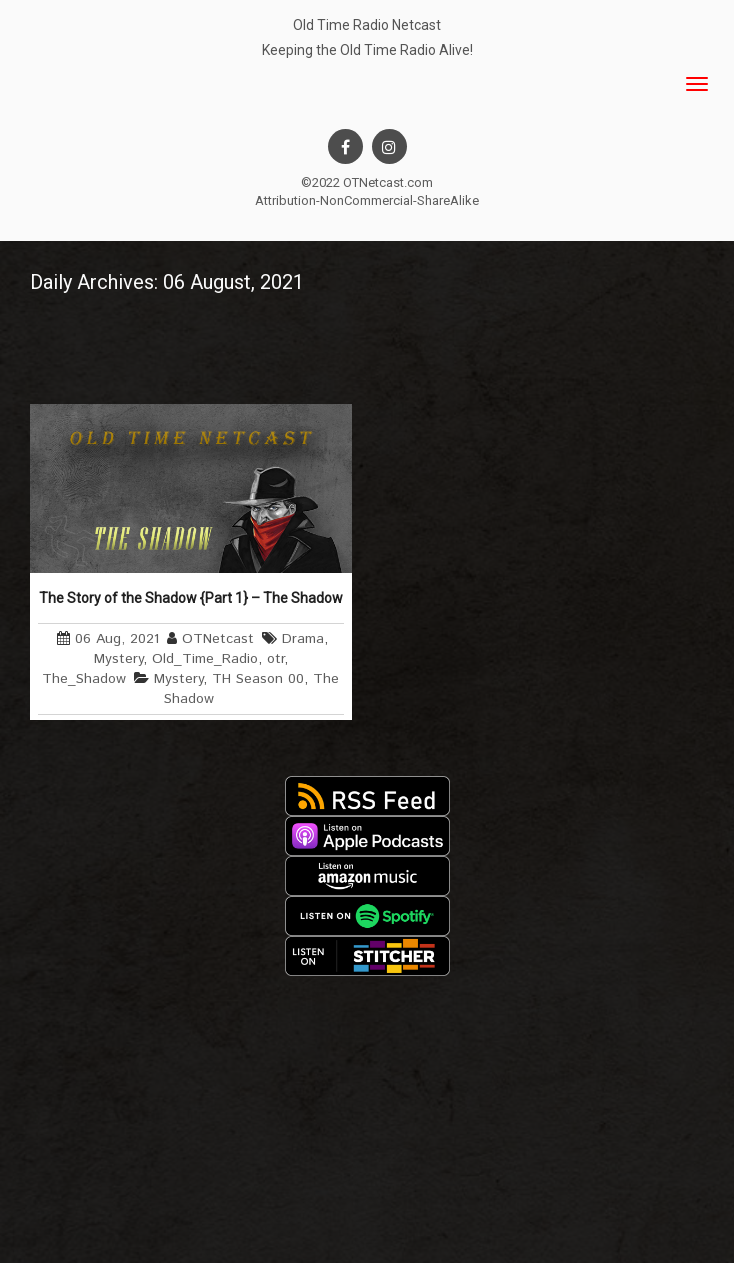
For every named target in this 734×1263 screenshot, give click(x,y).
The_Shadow (84, 679)
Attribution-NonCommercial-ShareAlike (367, 200)
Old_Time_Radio (205, 659)
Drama (303, 639)
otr (275, 659)
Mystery (118, 659)
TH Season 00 (258, 679)
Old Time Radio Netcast (367, 25)
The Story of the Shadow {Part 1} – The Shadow (191, 598)
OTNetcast (218, 639)
